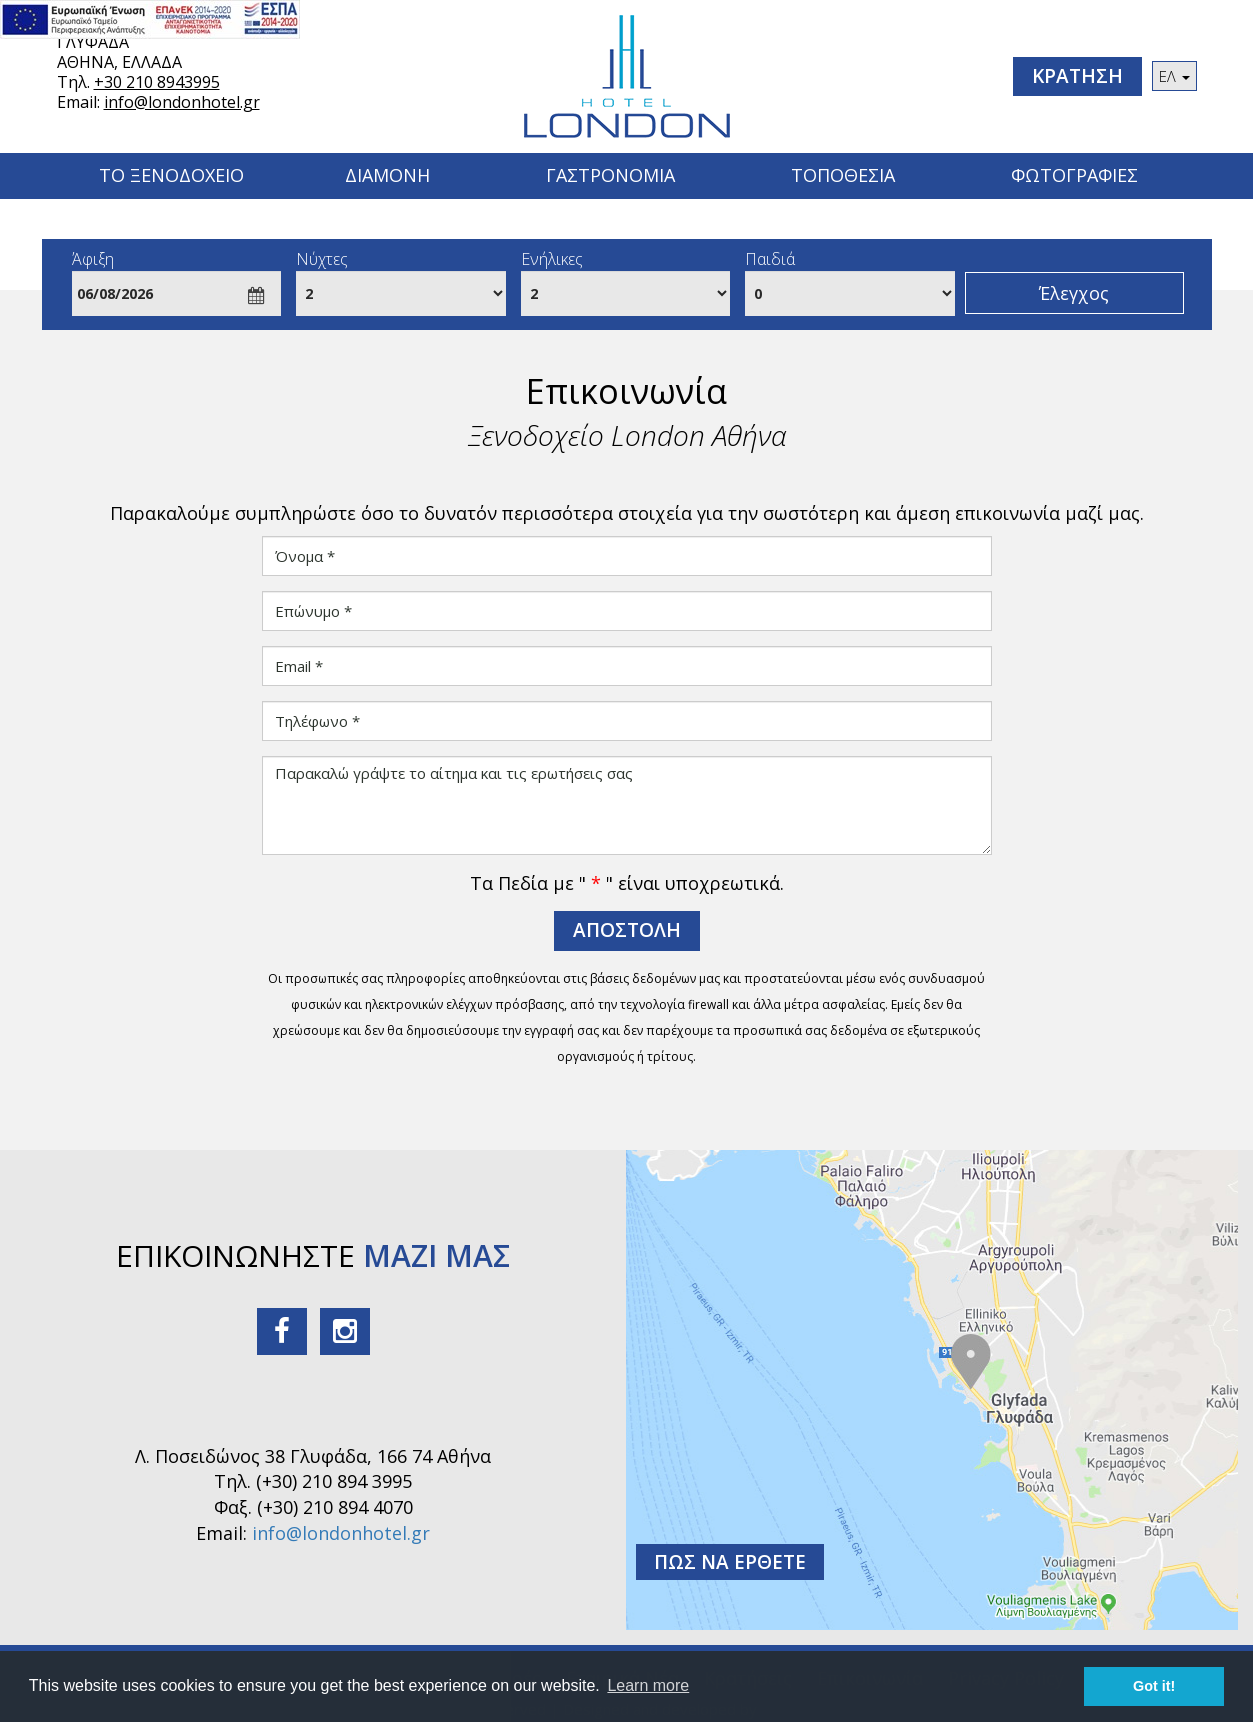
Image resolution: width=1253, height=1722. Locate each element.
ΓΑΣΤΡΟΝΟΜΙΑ (610, 175)
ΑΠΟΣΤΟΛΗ (627, 930)
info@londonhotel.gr (182, 102)
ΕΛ (1174, 76)
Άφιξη (93, 259)
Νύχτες (322, 259)
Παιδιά (770, 259)
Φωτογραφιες (1074, 175)
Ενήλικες (552, 259)
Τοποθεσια (843, 175)
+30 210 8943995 (157, 82)
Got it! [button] (1154, 1686)
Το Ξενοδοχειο (171, 175)
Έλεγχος (1074, 293)
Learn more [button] (648, 1685)
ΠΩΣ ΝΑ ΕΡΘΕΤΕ (730, 1562)
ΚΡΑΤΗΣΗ (1077, 76)
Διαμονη (387, 175)
